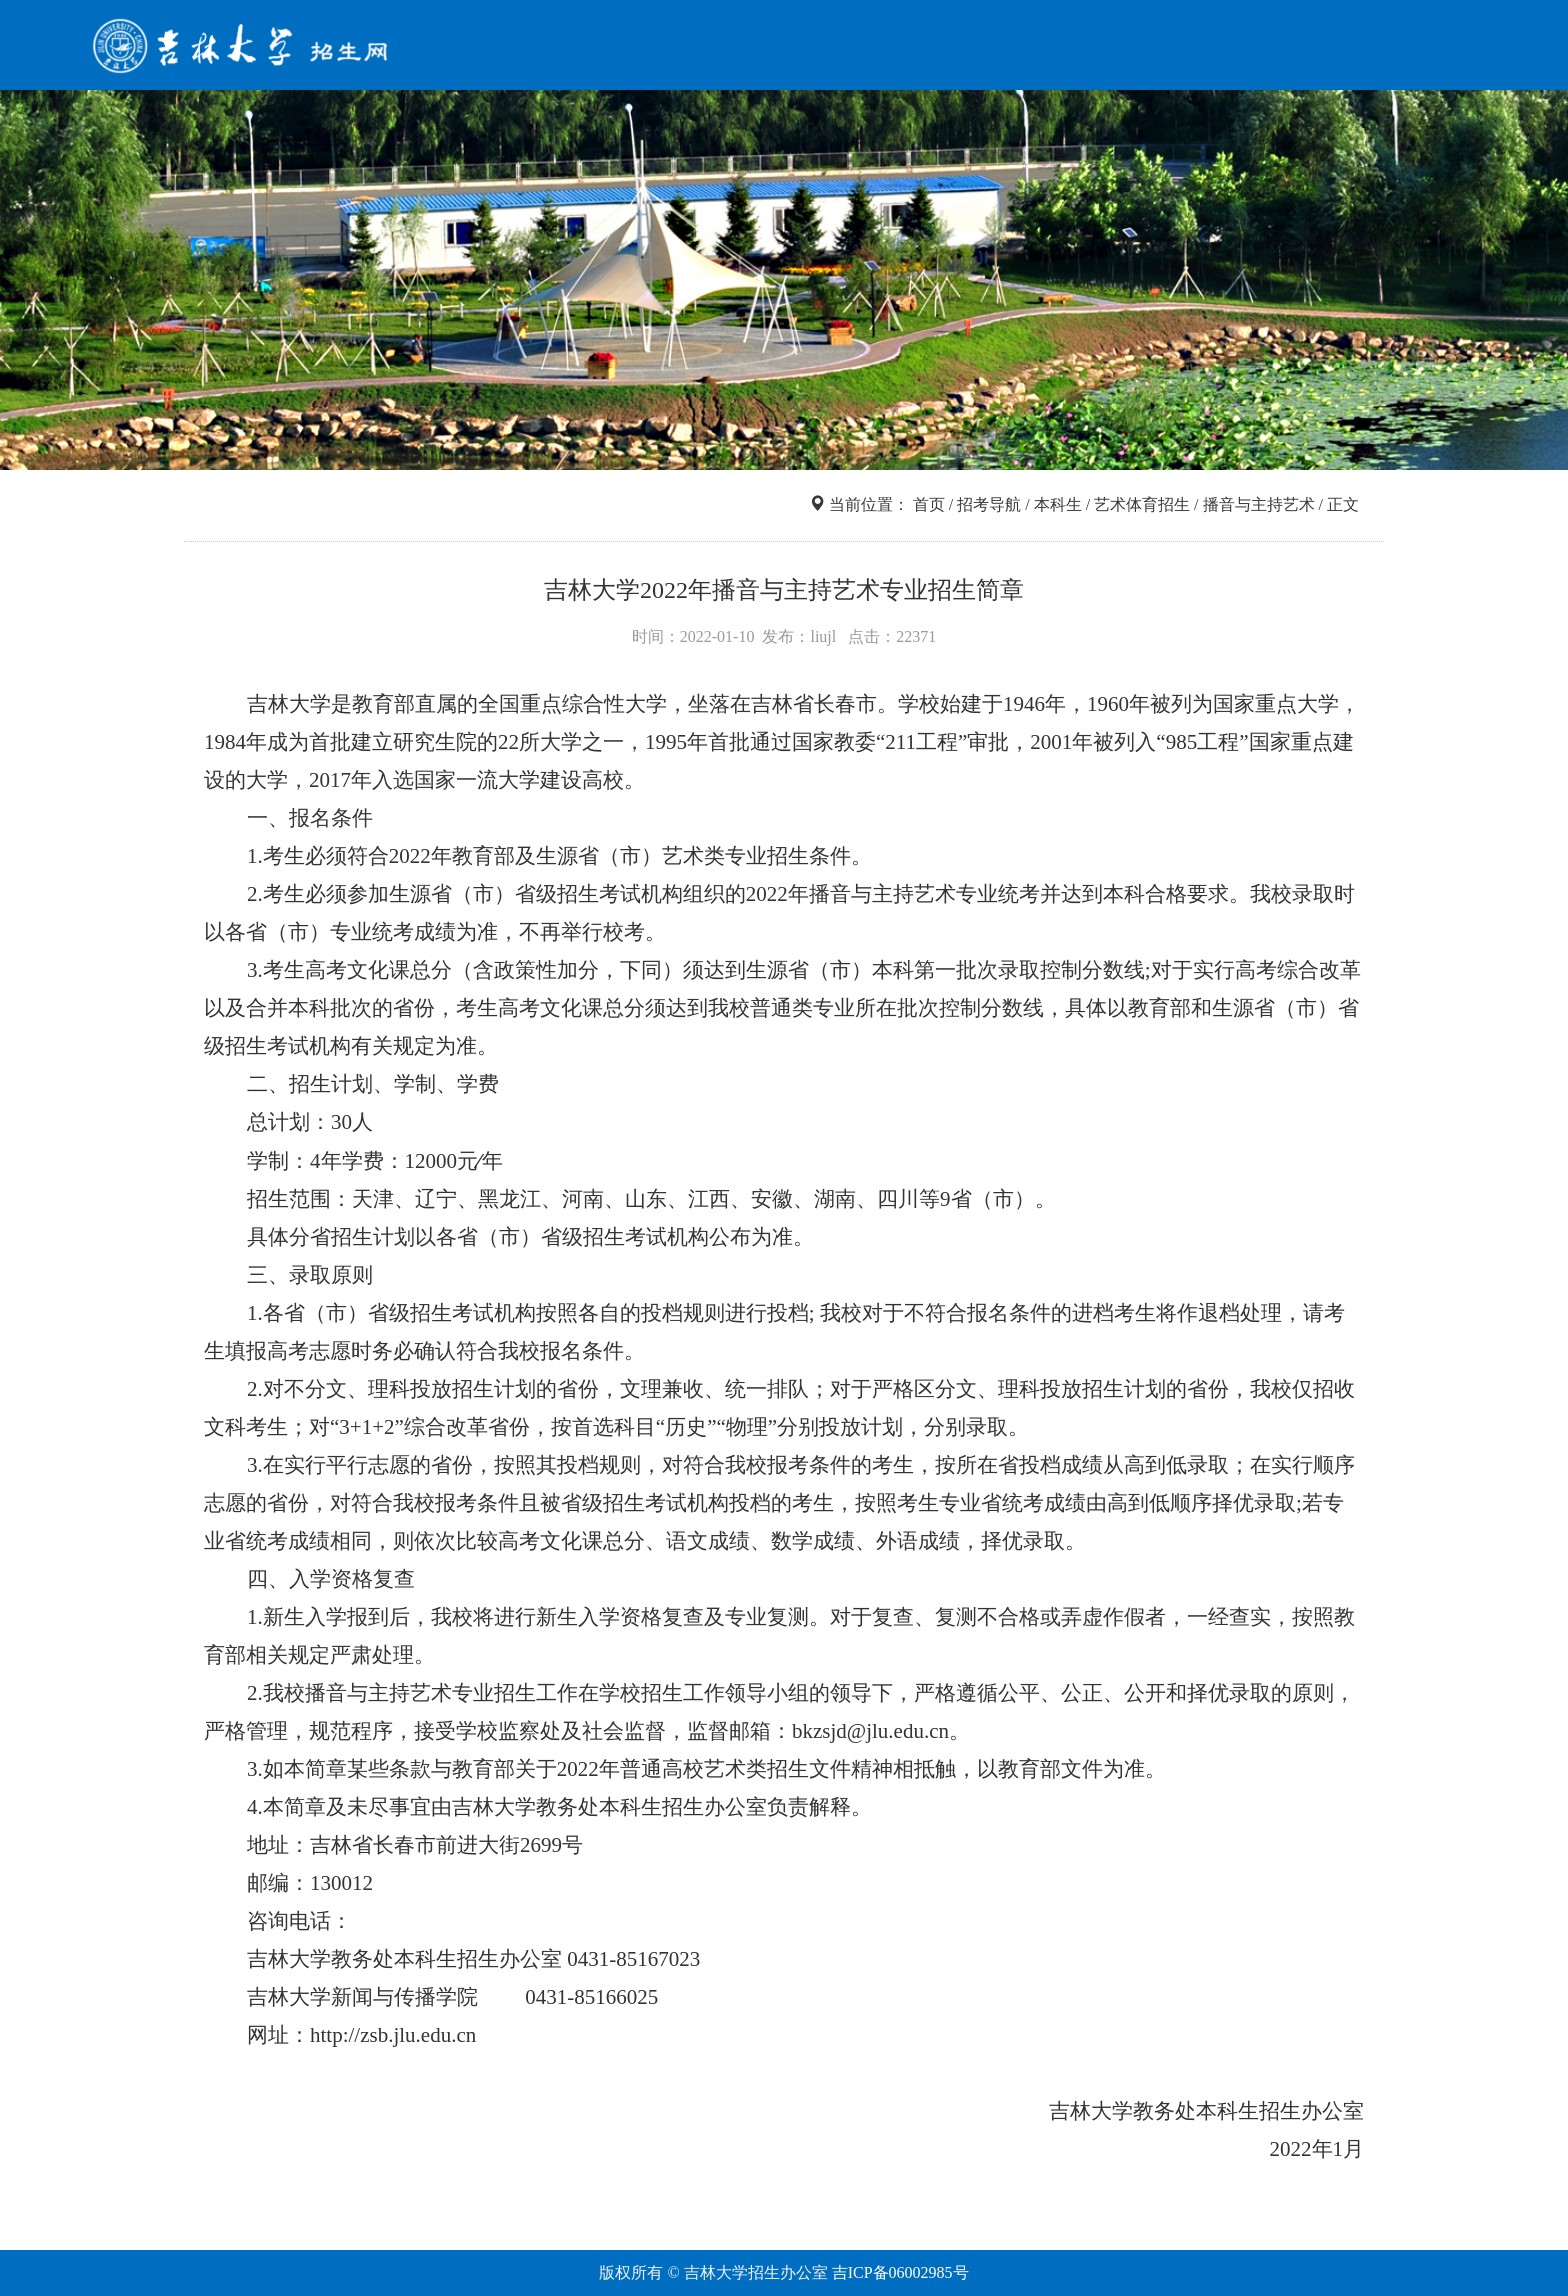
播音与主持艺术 (1259, 504)
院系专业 (1066, 47)
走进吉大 (1270, 47)
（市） (483, 894)
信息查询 (964, 47)
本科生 (1058, 504)
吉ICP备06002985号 (900, 2272)
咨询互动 (1372, 47)
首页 (780, 47)
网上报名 (1168, 47)
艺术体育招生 (1142, 504)
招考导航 (862, 47)
